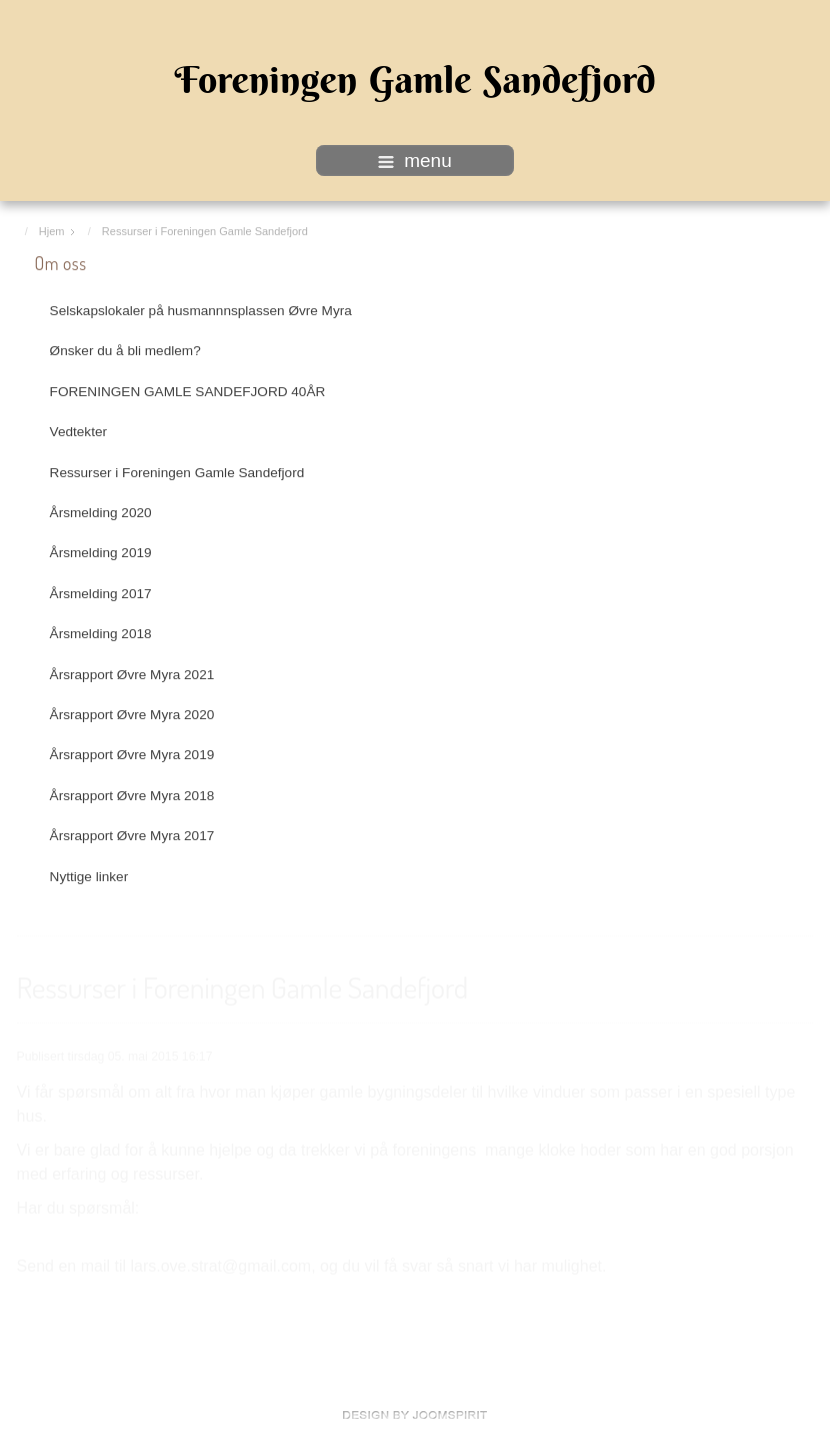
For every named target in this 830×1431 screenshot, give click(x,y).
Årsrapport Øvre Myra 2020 (132, 713)
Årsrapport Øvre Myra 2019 (132, 753)
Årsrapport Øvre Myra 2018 (132, 794)
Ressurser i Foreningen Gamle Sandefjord (177, 471)
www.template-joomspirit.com (415, 1415)
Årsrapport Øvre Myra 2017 (132, 834)
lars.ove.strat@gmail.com (220, 1265)
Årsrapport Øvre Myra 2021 (132, 673)
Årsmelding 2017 (101, 592)
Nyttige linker (89, 875)
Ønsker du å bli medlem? (125, 349)
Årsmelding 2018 (101, 632)
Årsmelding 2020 (101, 511)
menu (415, 160)
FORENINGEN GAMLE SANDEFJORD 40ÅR (188, 390)
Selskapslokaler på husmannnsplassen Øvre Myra (201, 309)
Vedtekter (78, 430)
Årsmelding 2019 (101, 551)
